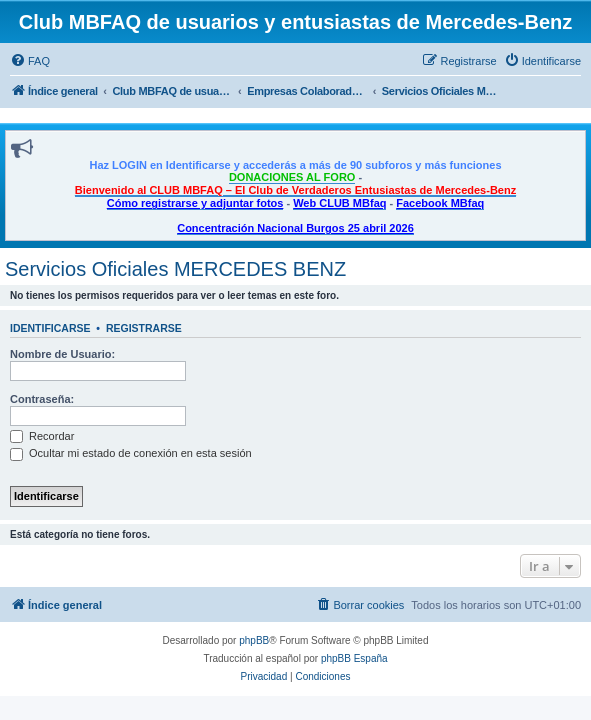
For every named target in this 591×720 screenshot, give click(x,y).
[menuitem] (30, 61)
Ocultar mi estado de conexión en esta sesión (131, 453)
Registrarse (144, 328)
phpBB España (354, 658)
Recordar (42, 436)
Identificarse (50, 328)
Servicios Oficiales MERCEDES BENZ (175, 269)
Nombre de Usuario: (62, 354)
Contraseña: (42, 399)
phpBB (254, 640)
